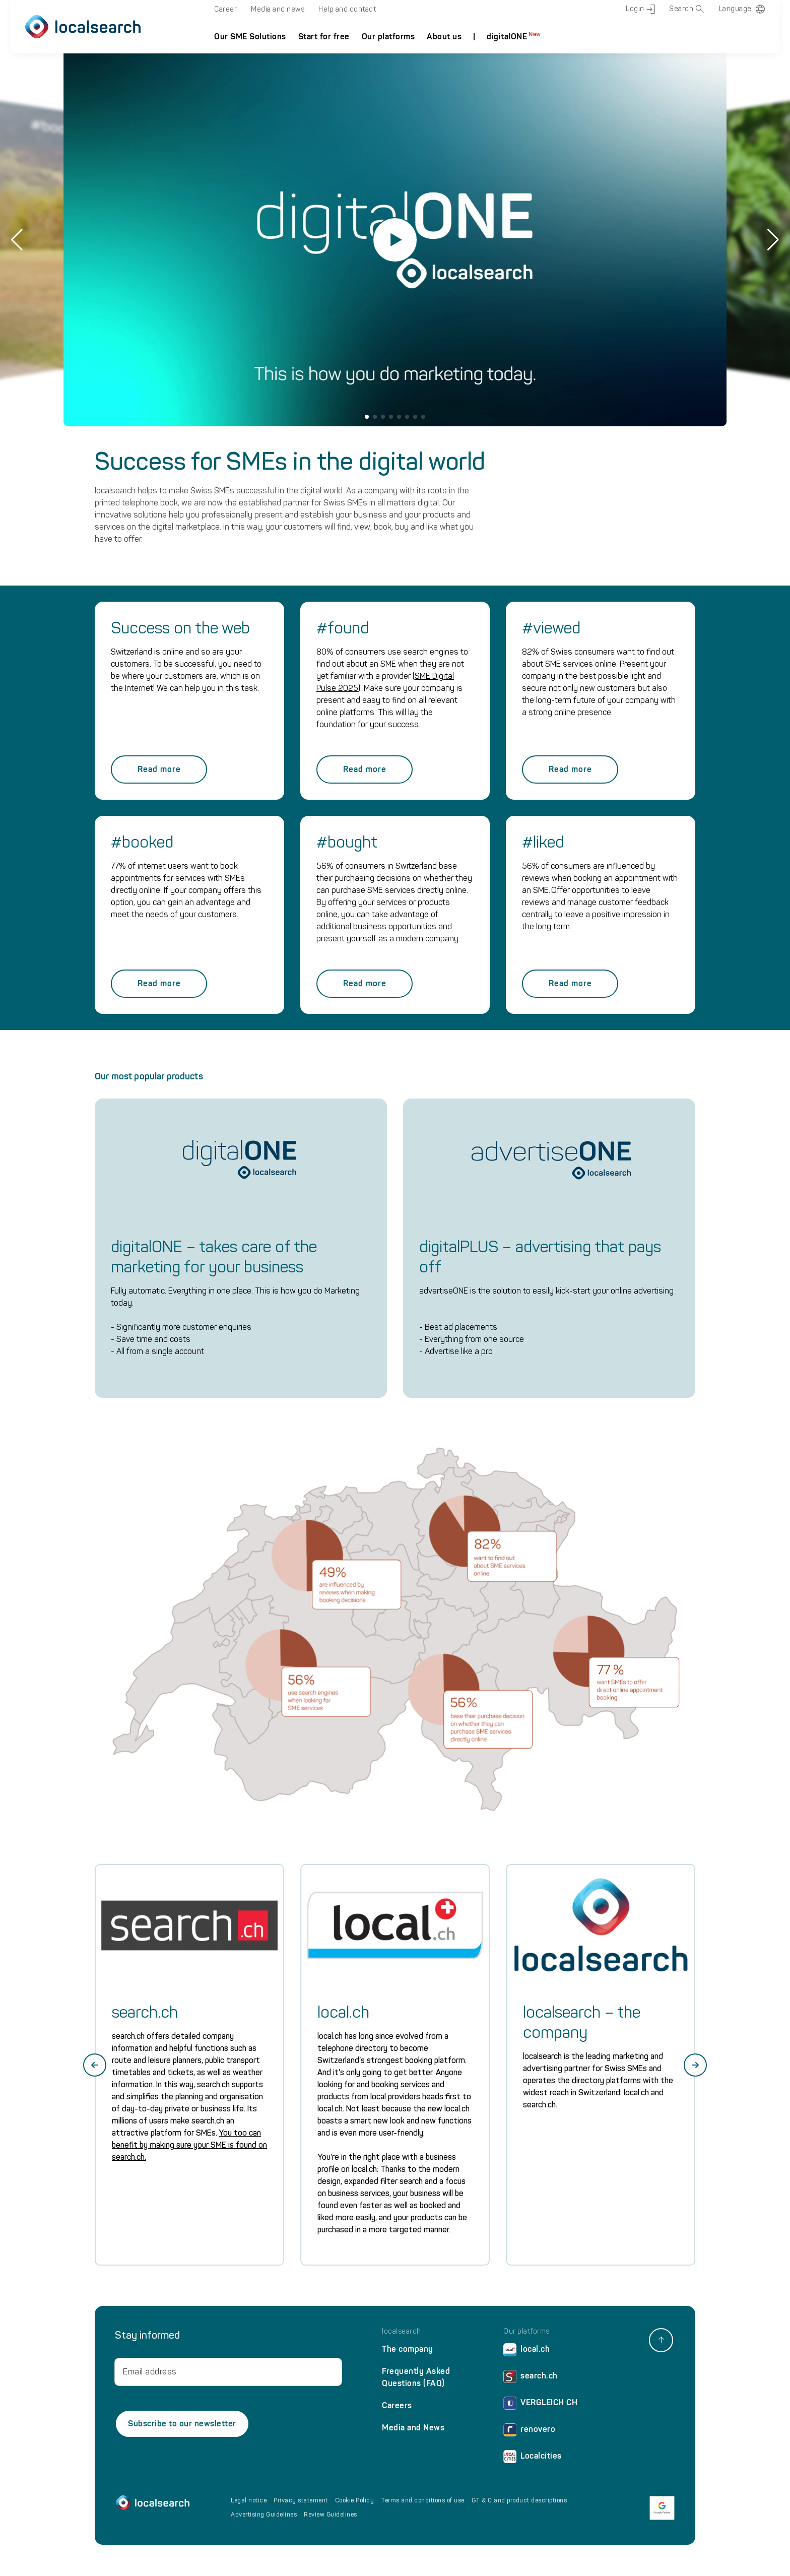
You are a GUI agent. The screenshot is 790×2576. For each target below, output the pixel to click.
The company (407, 2349)
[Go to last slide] (94, 2065)
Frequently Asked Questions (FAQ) (416, 2377)
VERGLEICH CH (540, 2405)
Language (735, 9)
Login (640, 9)
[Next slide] (695, 2065)
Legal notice (249, 2500)
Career (225, 9)
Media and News (413, 2427)
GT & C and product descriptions (519, 2500)
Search (687, 9)
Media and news (277, 9)
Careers (397, 2405)
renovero (529, 2431)
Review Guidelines (330, 2514)
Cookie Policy (354, 2500)
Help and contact (347, 9)
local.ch (526, 2351)
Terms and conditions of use (423, 2500)
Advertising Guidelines (264, 2514)
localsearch (401, 2331)
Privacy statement (301, 2500)
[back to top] (661, 2340)
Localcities (532, 2458)
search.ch (530, 2378)
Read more (159, 769)
